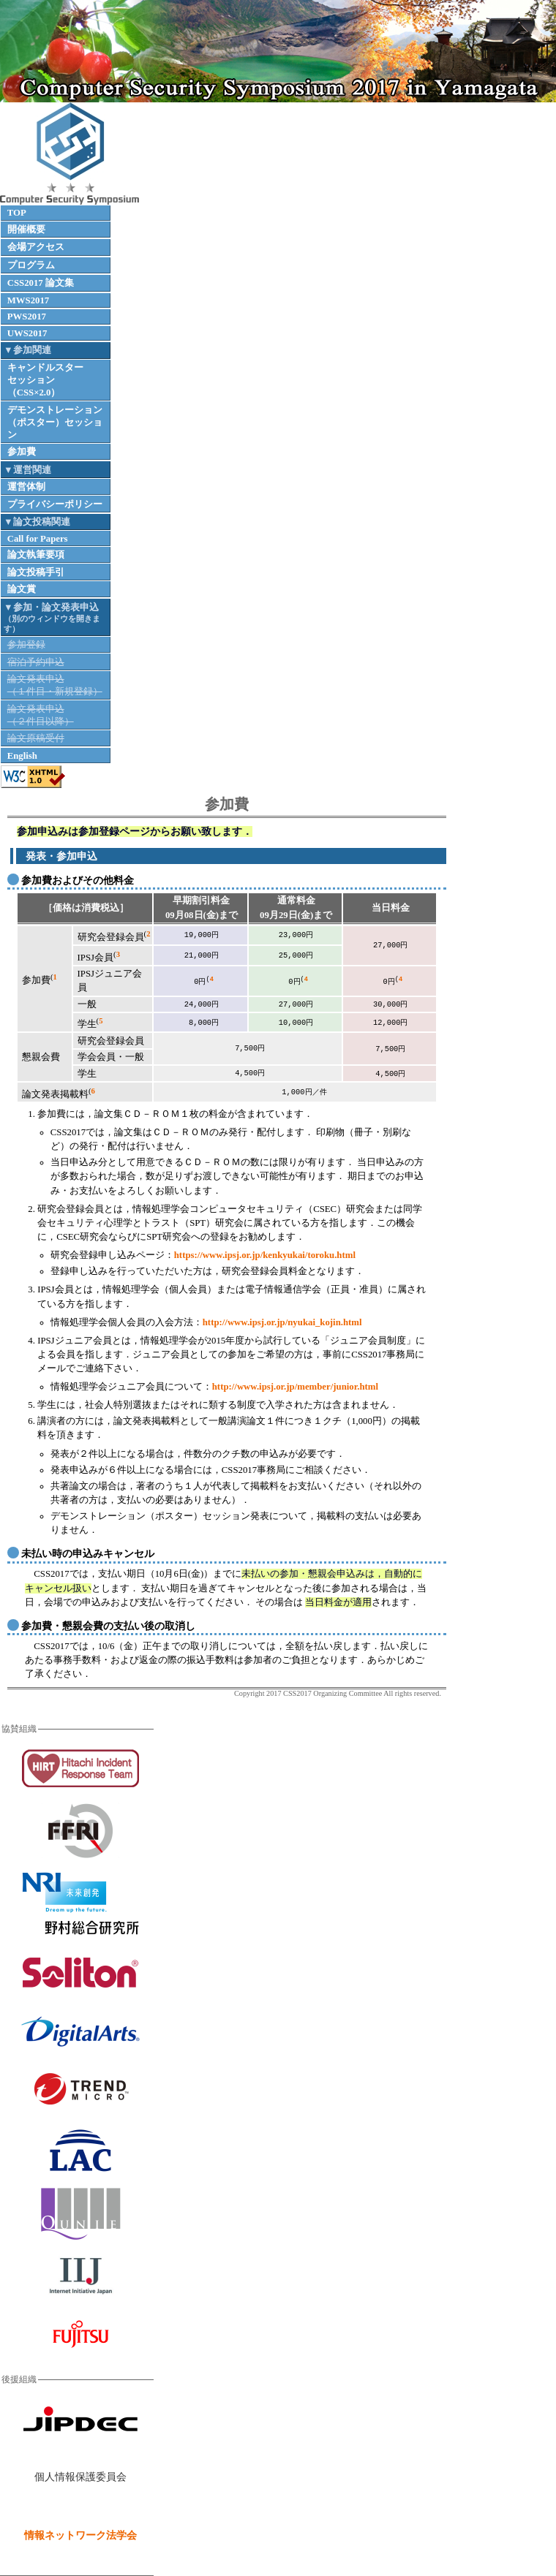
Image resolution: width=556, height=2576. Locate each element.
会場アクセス (35, 247)
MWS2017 (28, 300)
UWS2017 (27, 333)
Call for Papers (37, 539)
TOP (16, 213)
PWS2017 (26, 316)
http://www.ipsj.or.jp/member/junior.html (295, 1387)
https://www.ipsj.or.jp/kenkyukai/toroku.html (265, 1255)
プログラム (31, 265)
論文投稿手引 (35, 572)
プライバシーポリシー (54, 504)
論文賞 (21, 589)
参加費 (21, 452)
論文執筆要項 (35, 555)
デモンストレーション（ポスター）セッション (54, 422)
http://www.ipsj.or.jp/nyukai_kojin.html (282, 1322)
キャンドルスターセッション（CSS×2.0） (45, 380)
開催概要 (26, 229)
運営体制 (26, 487)
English (22, 756)
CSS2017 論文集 (40, 283)
